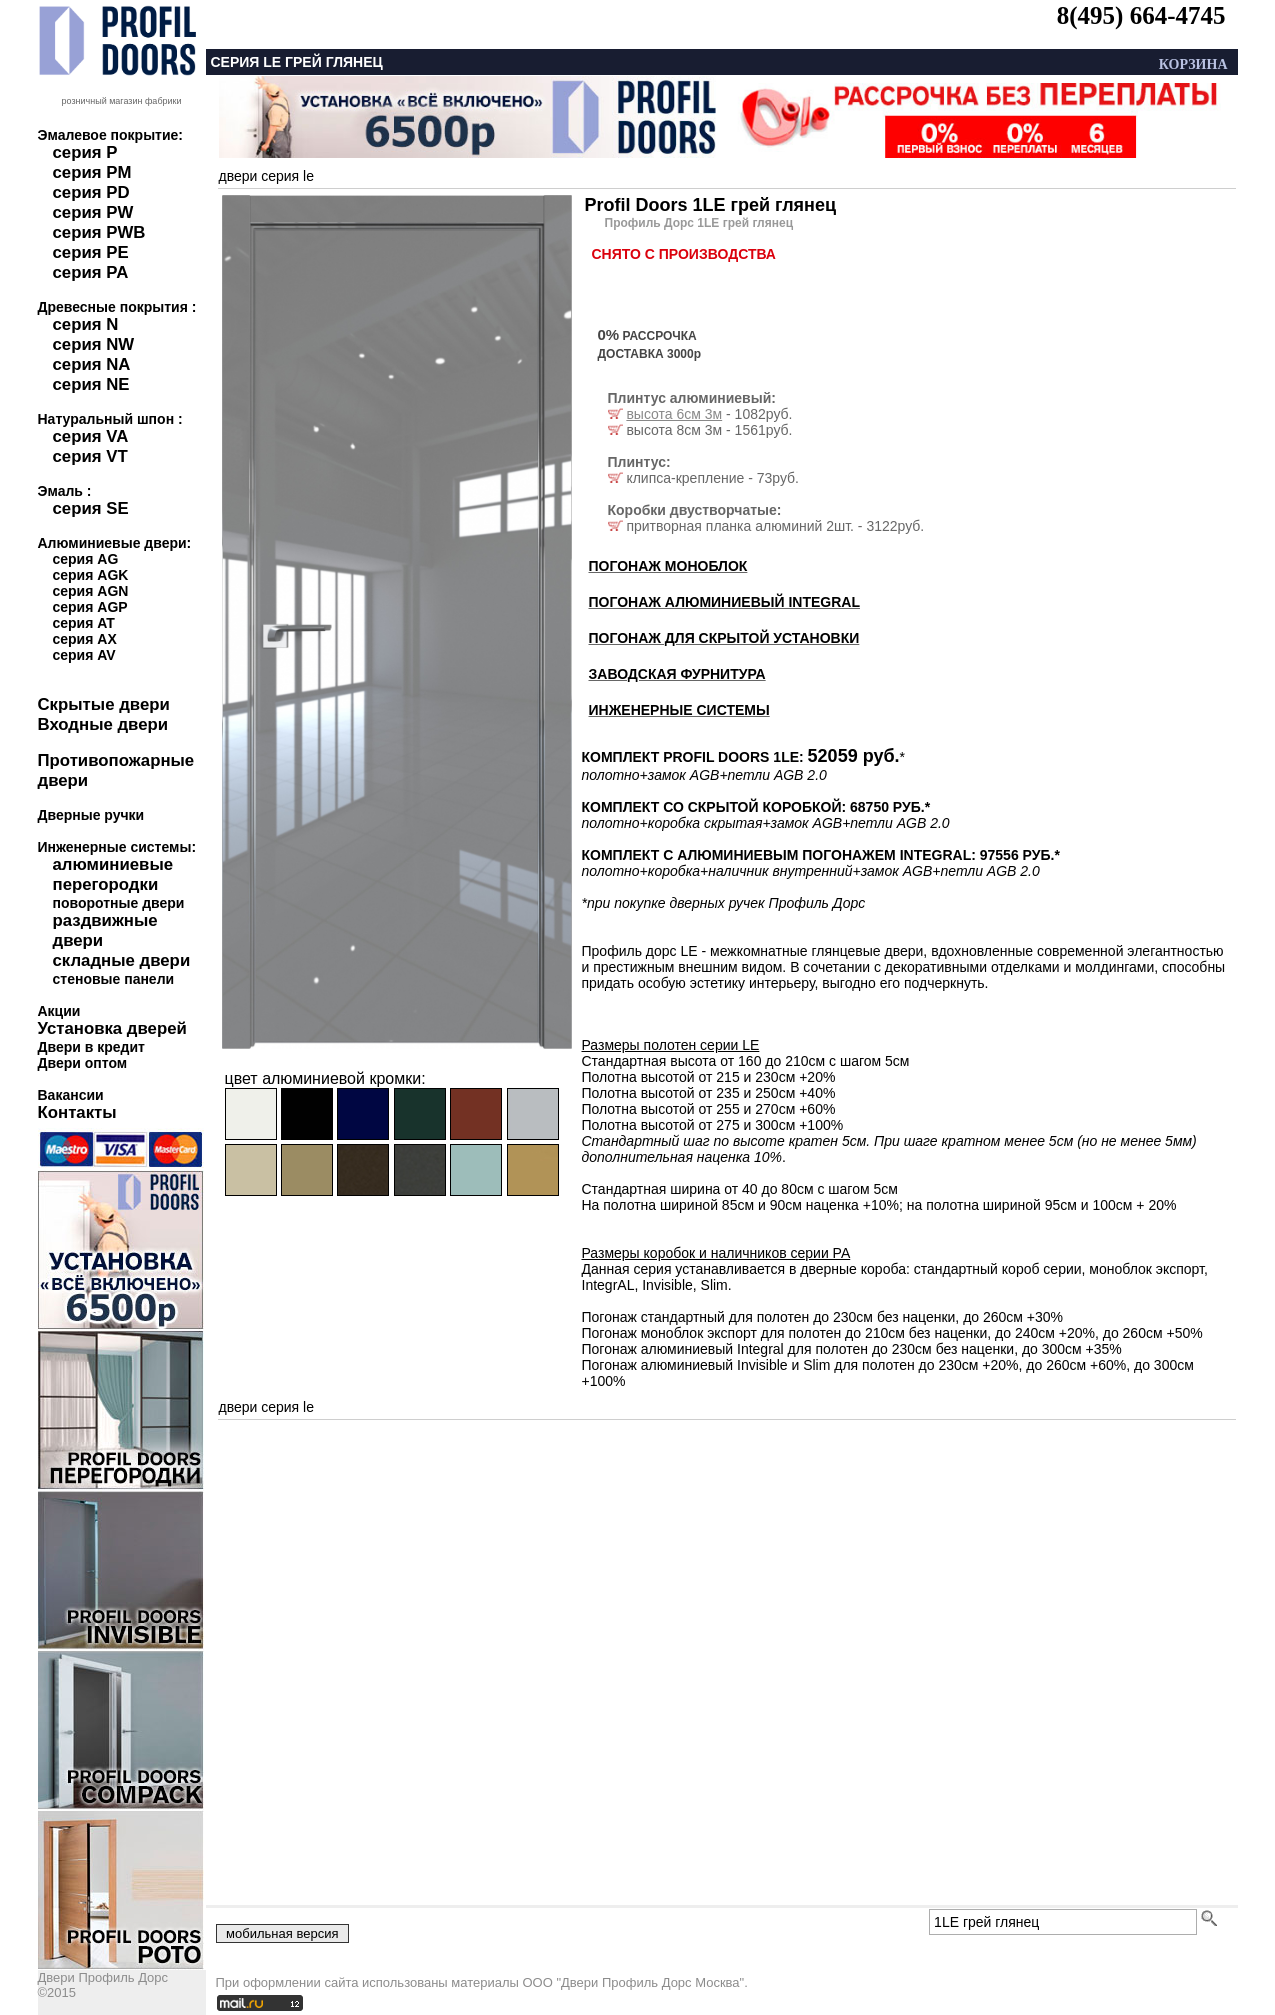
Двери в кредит (91, 1047)
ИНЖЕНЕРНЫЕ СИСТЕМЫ (679, 710)
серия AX (85, 639)
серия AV (84, 655)
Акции (59, 1011)
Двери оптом (83, 1063)
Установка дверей (112, 1028)
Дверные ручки (91, 815)
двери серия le (267, 176)
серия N (86, 324)
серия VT (90, 456)
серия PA (91, 272)
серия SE (91, 508)
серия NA (92, 364)
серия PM (92, 172)
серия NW (94, 344)
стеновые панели (114, 979)
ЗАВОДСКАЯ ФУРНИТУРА (677, 674)
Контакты (77, 1112)
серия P (85, 152)
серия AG (86, 559)
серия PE (91, 252)
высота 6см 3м (674, 414)
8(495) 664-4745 (1141, 15)
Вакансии (71, 1095)
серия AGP (90, 607)
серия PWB (99, 232)
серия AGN (91, 591)
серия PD (91, 192)
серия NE (91, 384)
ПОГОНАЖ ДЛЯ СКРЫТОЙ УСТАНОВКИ (724, 638)
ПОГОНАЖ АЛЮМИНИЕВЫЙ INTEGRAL (724, 602)
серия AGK (91, 575)
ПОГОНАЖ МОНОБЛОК (668, 566)
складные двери (122, 960)
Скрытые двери (104, 704)
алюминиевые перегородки (113, 874)
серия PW (93, 212)
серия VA (91, 436)
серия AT (84, 623)
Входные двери (103, 724)
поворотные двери (119, 903)
